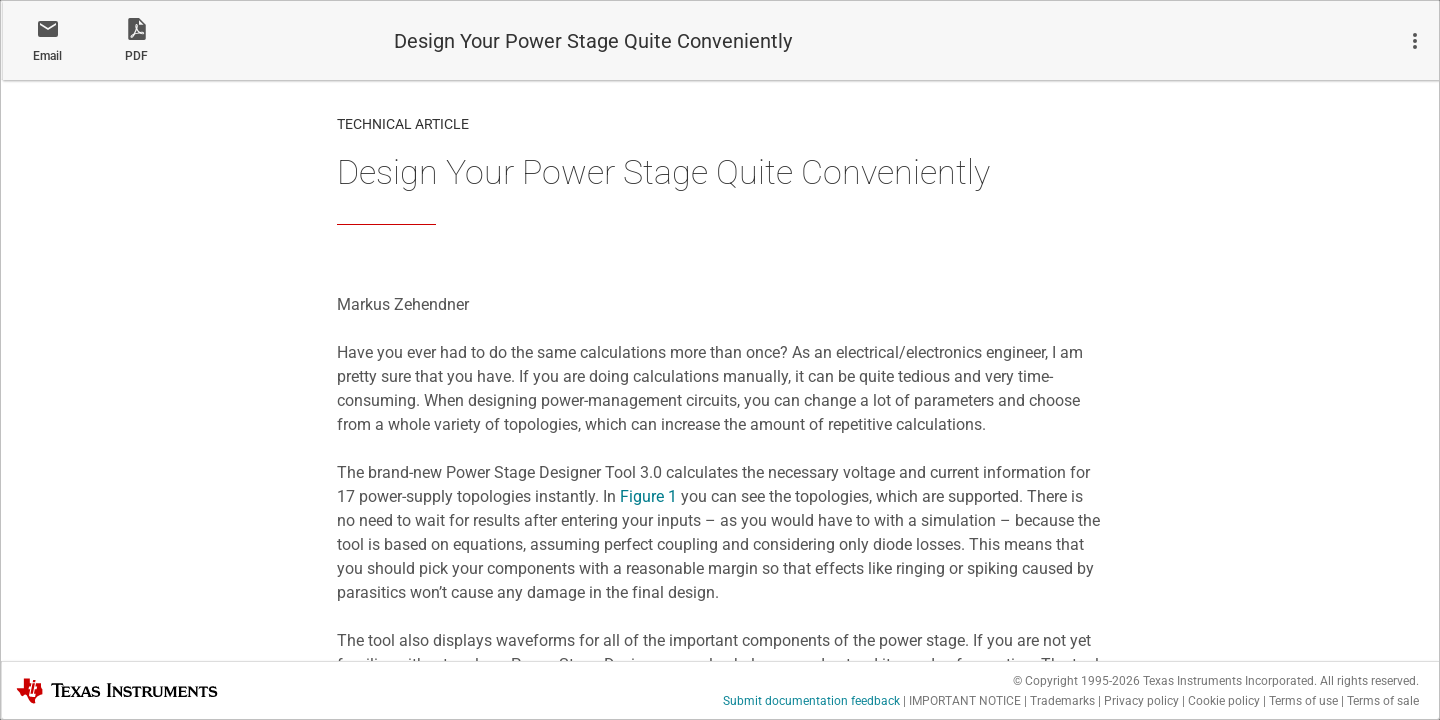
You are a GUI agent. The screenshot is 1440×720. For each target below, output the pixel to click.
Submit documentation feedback (811, 701)
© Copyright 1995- (1076, 681)
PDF (136, 56)
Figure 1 (648, 496)
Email (47, 56)
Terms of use (1303, 701)
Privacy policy (1141, 701)
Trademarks (1062, 701)
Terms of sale (1383, 701)
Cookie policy (1224, 701)
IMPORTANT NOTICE (965, 701)
